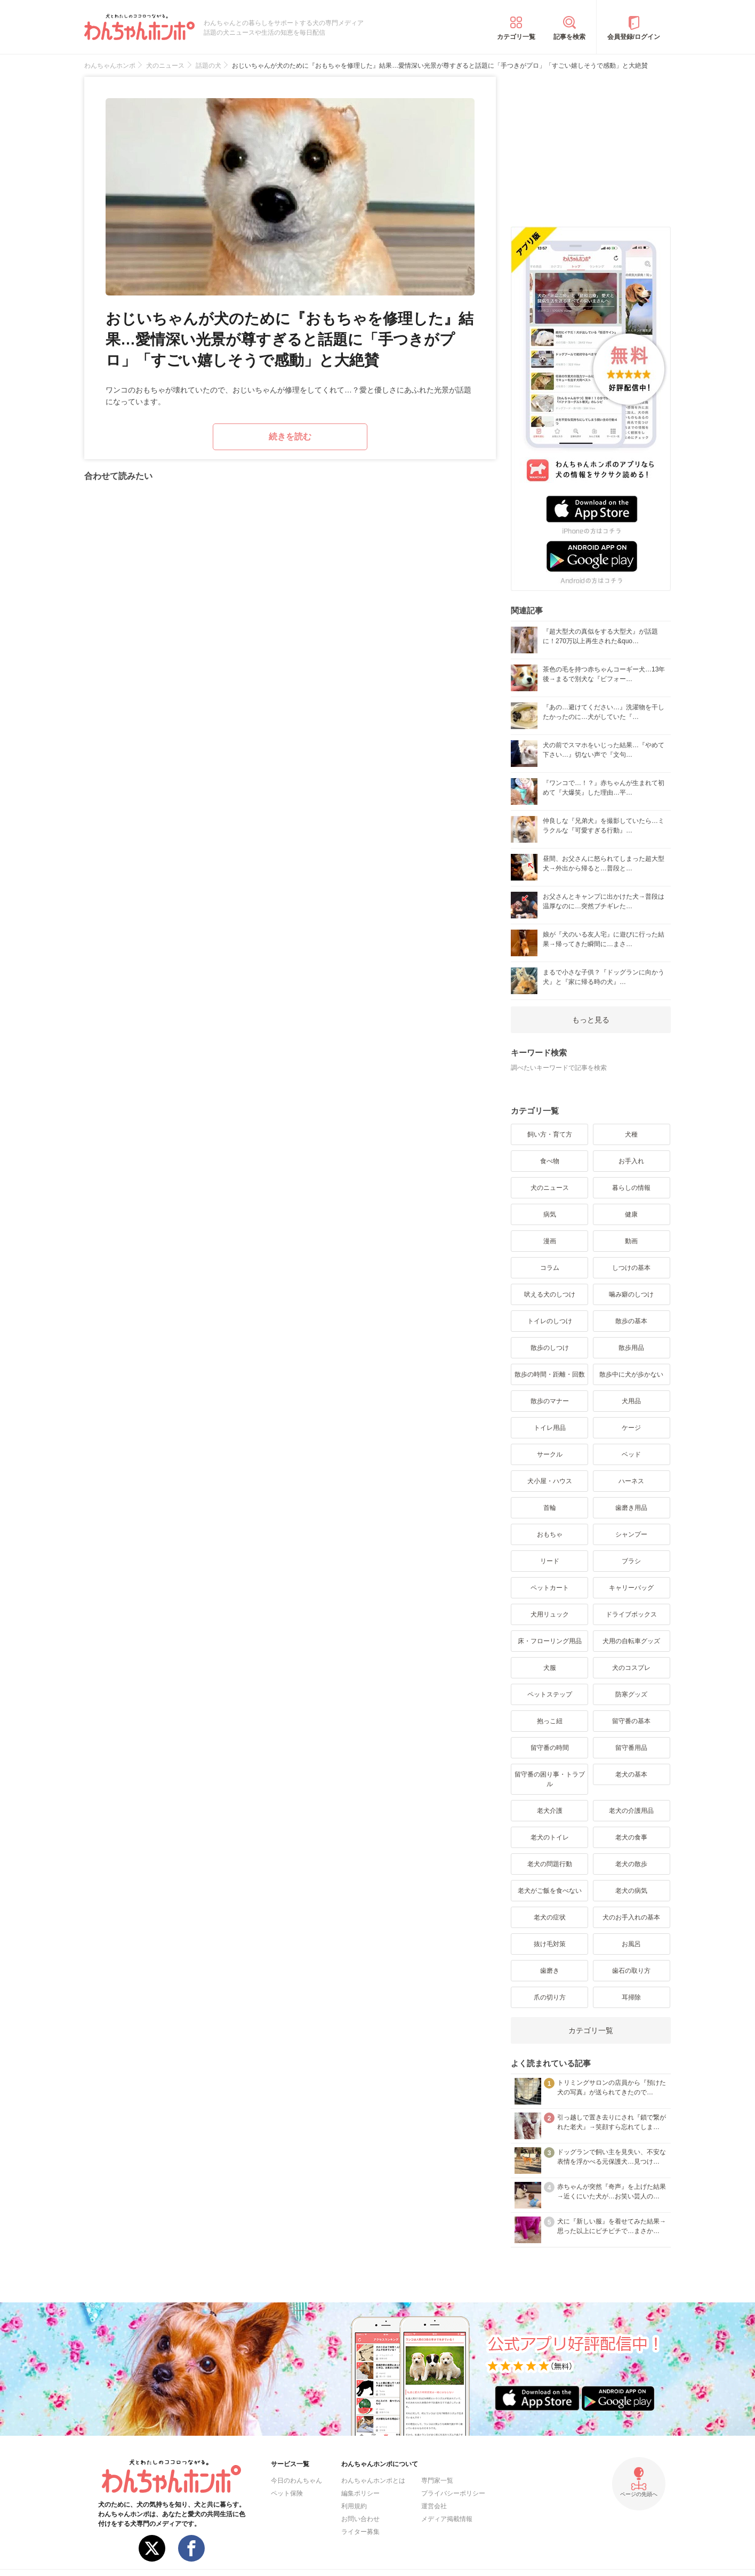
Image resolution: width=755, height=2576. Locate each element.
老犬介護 (550, 1810)
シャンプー (631, 1534)
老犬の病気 (631, 1890)
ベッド (631, 1454)
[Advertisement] (591, 143)
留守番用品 (631, 1747)
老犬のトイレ (550, 1837)
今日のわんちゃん (296, 2480)
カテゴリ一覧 (516, 37)
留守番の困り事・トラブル (550, 1779)
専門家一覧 (437, 2480)
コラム (549, 1267)
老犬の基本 (631, 1774)
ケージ (631, 1427)
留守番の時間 (550, 1747)
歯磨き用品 (631, 1507)
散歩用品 (631, 1347)
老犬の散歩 (631, 1864)
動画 (631, 1241)
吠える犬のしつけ (549, 1294)
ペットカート (550, 1587)
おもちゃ (550, 1534)
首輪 (549, 1507)
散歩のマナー (550, 1401)
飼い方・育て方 (549, 1134)
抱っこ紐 (550, 1721)
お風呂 (631, 1944)
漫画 (549, 1241)
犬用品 (631, 1401)
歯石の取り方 (631, 1970)
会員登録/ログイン (633, 37)
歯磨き (549, 1970)
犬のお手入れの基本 (631, 1917)
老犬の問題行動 (549, 1864)
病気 (549, 1214)
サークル (550, 1454)
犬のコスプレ (631, 1667)
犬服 (549, 1667)
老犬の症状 (550, 1917)
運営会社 (434, 2506)
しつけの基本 (631, 1267)
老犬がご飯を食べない (550, 1890)
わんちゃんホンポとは (373, 2480)
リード (549, 1561)
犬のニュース (550, 1187)
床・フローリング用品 (550, 1641)
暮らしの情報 (631, 1187)
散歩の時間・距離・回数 (550, 1374)
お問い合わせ (360, 2519)
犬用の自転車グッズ (631, 1641)
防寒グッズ (631, 1694)
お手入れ (631, 1161)
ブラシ (631, 1561)
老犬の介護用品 (631, 1810)
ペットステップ (549, 1694)
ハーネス (631, 1481)
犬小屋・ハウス (549, 1481)
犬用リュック (550, 1614)
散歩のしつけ (550, 1347)
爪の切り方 (550, 1997)
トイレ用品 (550, 1427)
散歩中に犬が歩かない (631, 1374)
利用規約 (354, 2506)
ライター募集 (360, 2531)
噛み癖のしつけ (631, 1294)
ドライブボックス (631, 1614)
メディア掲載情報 (446, 2519)
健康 (631, 1214)
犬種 (631, 1134)
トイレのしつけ (549, 1321)
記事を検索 (569, 37)
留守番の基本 (631, 1721)
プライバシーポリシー (453, 2493)
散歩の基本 (631, 1321)
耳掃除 (631, 1997)
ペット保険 (287, 2493)
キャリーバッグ (631, 1587)
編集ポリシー (360, 2493)
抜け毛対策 (550, 1944)
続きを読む (290, 436)
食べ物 (549, 1161)
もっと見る (590, 1019)
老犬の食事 (631, 1837)
